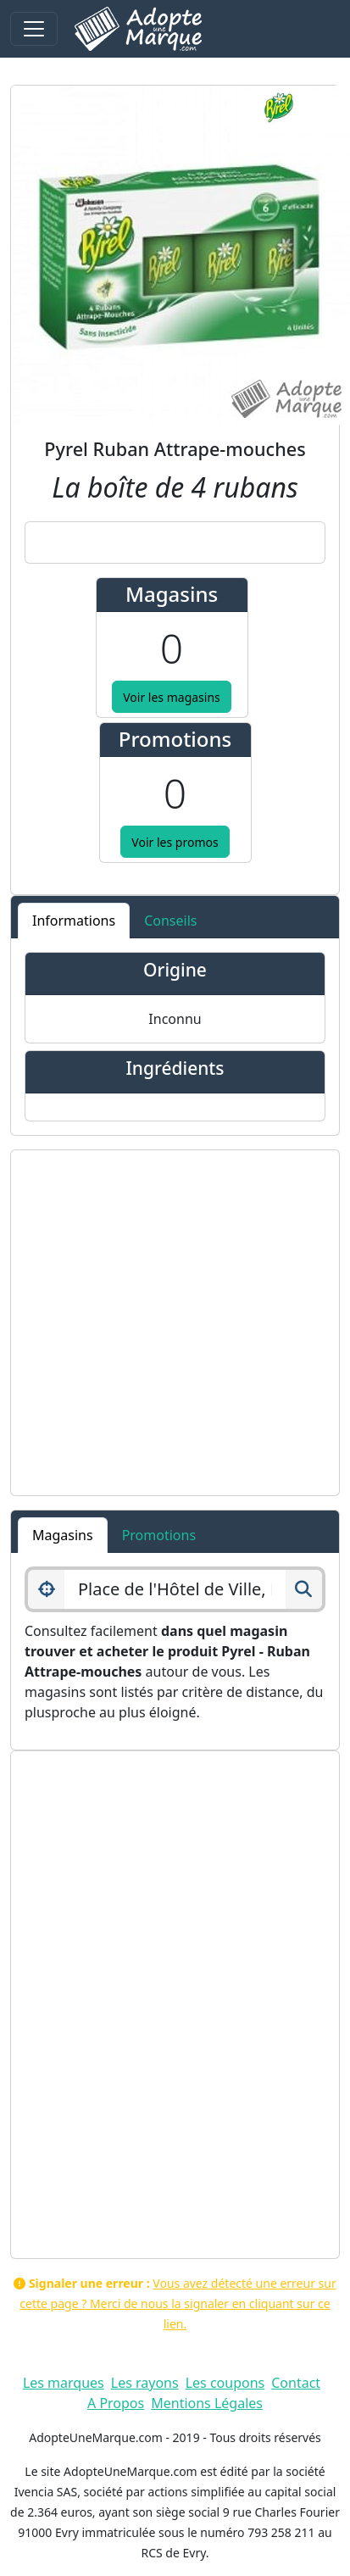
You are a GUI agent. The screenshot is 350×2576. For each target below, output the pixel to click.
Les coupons (225, 2382)
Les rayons (145, 2382)
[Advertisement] (159, 1323)
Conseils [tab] (170, 920)
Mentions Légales (207, 2403)
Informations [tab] (73, 920)
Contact (295, 2382)
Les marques (63, 2382)
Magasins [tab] (62, 1535)
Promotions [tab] (159, 1535)
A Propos (115, 2403)
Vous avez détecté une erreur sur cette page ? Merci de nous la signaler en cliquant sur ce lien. (177, 2303)
